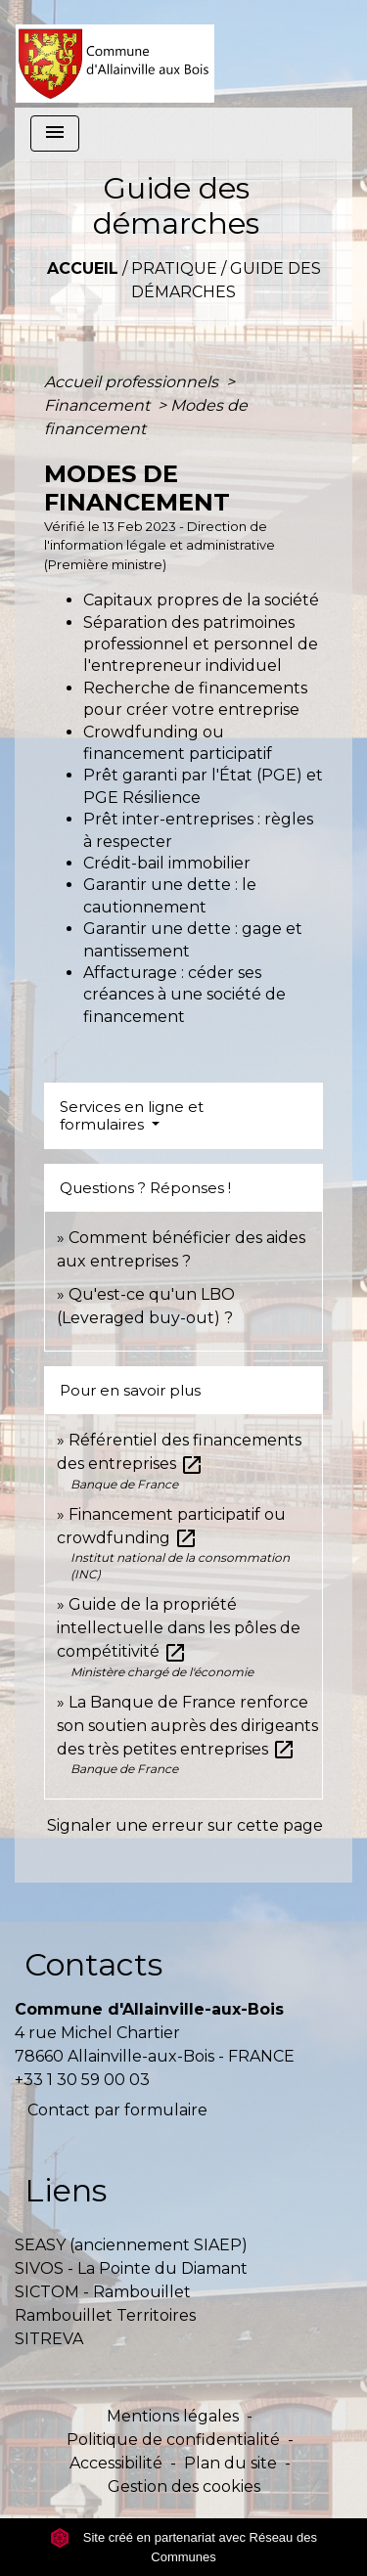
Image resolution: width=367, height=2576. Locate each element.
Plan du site (230, 2463)
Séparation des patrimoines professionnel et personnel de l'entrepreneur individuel (200, 644)
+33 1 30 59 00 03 (82, 2079)
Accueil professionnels (133, 382)
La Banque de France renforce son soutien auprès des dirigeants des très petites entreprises (187, 1725)
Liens (65, 2190)
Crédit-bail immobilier (167, 863)
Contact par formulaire (117, 2110)
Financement (99, 405)
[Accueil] (115, 54)
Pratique (174, 268)
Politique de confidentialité (173, 2439)
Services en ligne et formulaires (132, 1115)
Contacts (93, 1964)
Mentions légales (173, 2416)
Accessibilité (115, 2463)
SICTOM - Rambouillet (103, 2292)
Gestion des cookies (184, 2486)
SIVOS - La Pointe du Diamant (131, 2268)
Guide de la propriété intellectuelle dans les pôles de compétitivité (178, 1628)
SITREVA (49, 2339)
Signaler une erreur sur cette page (185, 1825)
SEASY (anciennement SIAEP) (131, 2245)
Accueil (82, 268)
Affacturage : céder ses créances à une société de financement (184, 994)
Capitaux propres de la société (201, 600)
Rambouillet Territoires (105, 2315)
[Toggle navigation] (54, 133)
